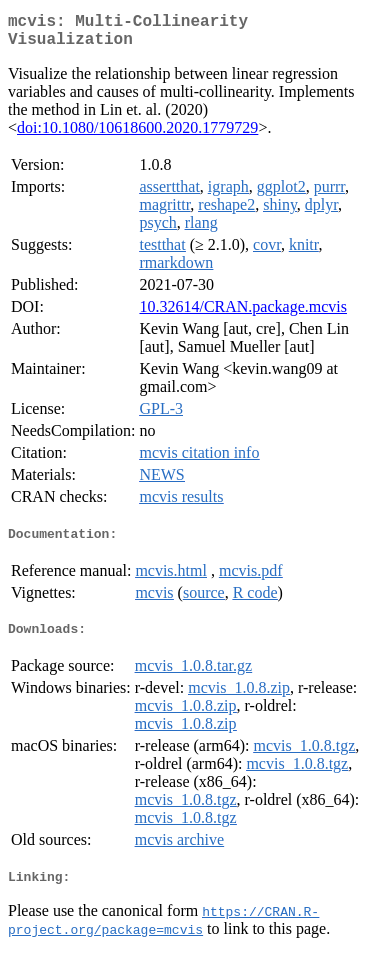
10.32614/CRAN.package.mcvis (243, 314)
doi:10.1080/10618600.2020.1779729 (137, 135)
